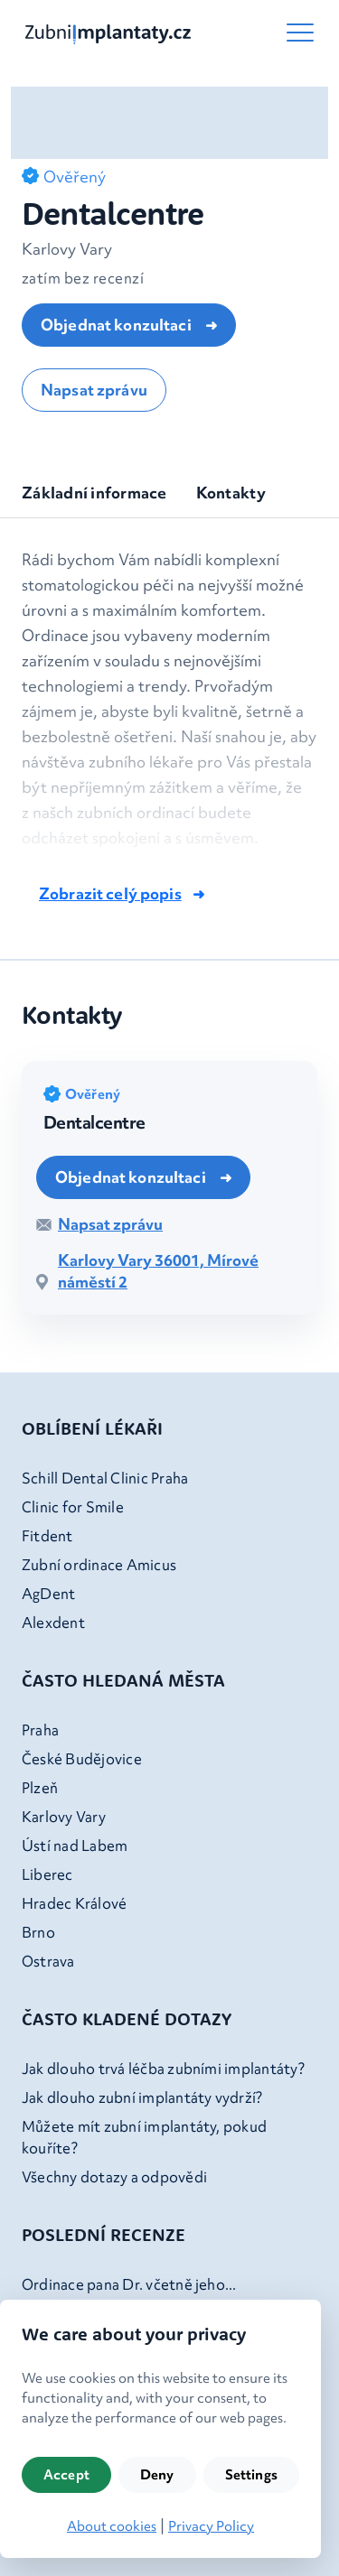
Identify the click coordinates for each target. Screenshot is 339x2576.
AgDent (48, 1594)
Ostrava (48, 1961)
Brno (38, 1932)
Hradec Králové (74, 1903)
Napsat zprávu (94, 389)
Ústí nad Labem (74, 1845)
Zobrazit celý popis (110, 893)
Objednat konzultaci (117, 324)
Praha (40, 1730)
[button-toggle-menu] (300, 32)
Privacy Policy (211, 2526)
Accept (66, 2475)
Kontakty (231, 492)
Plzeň (40, 1788)
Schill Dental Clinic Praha (105, 1478)
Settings (251, 2475)
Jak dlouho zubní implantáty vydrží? (142, 2097)
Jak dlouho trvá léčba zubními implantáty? (163, 2068)
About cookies (111, 2526)
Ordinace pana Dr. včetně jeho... (129, 2284)
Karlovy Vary (64, 1817)
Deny (157, 2475)
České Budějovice (82, 1759)
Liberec (47, 1874)
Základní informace (94, 492)
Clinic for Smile (73, 1507)
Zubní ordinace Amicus (99, 1565)
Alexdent (53, 1622)
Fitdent (47, 1536)
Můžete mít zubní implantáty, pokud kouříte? (144, 2137)
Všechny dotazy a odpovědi (114, 2177)
